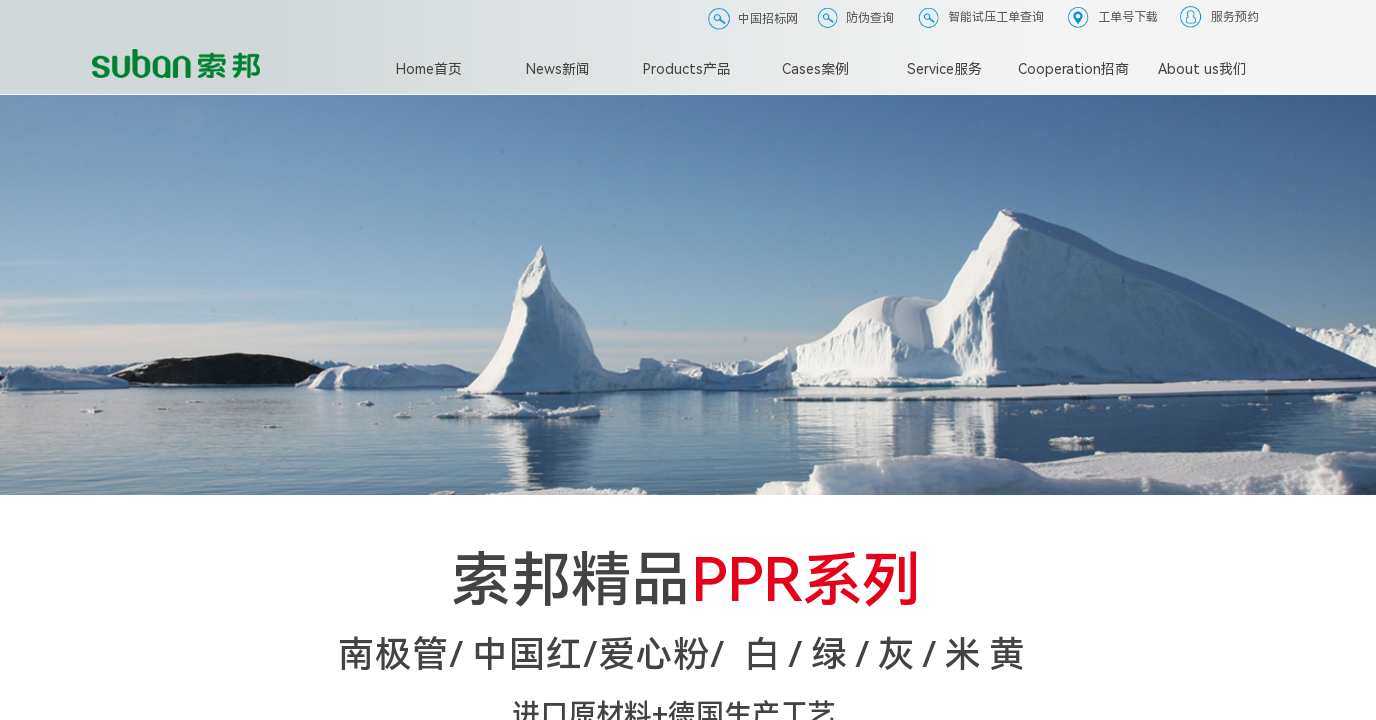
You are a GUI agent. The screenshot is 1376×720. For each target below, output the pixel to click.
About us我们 (1202, 69)
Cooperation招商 (1073, 69)
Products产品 (687, 69)
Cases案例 (815, 69)
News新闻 (558, 69)
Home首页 (429, 69)
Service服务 (944, 69)
